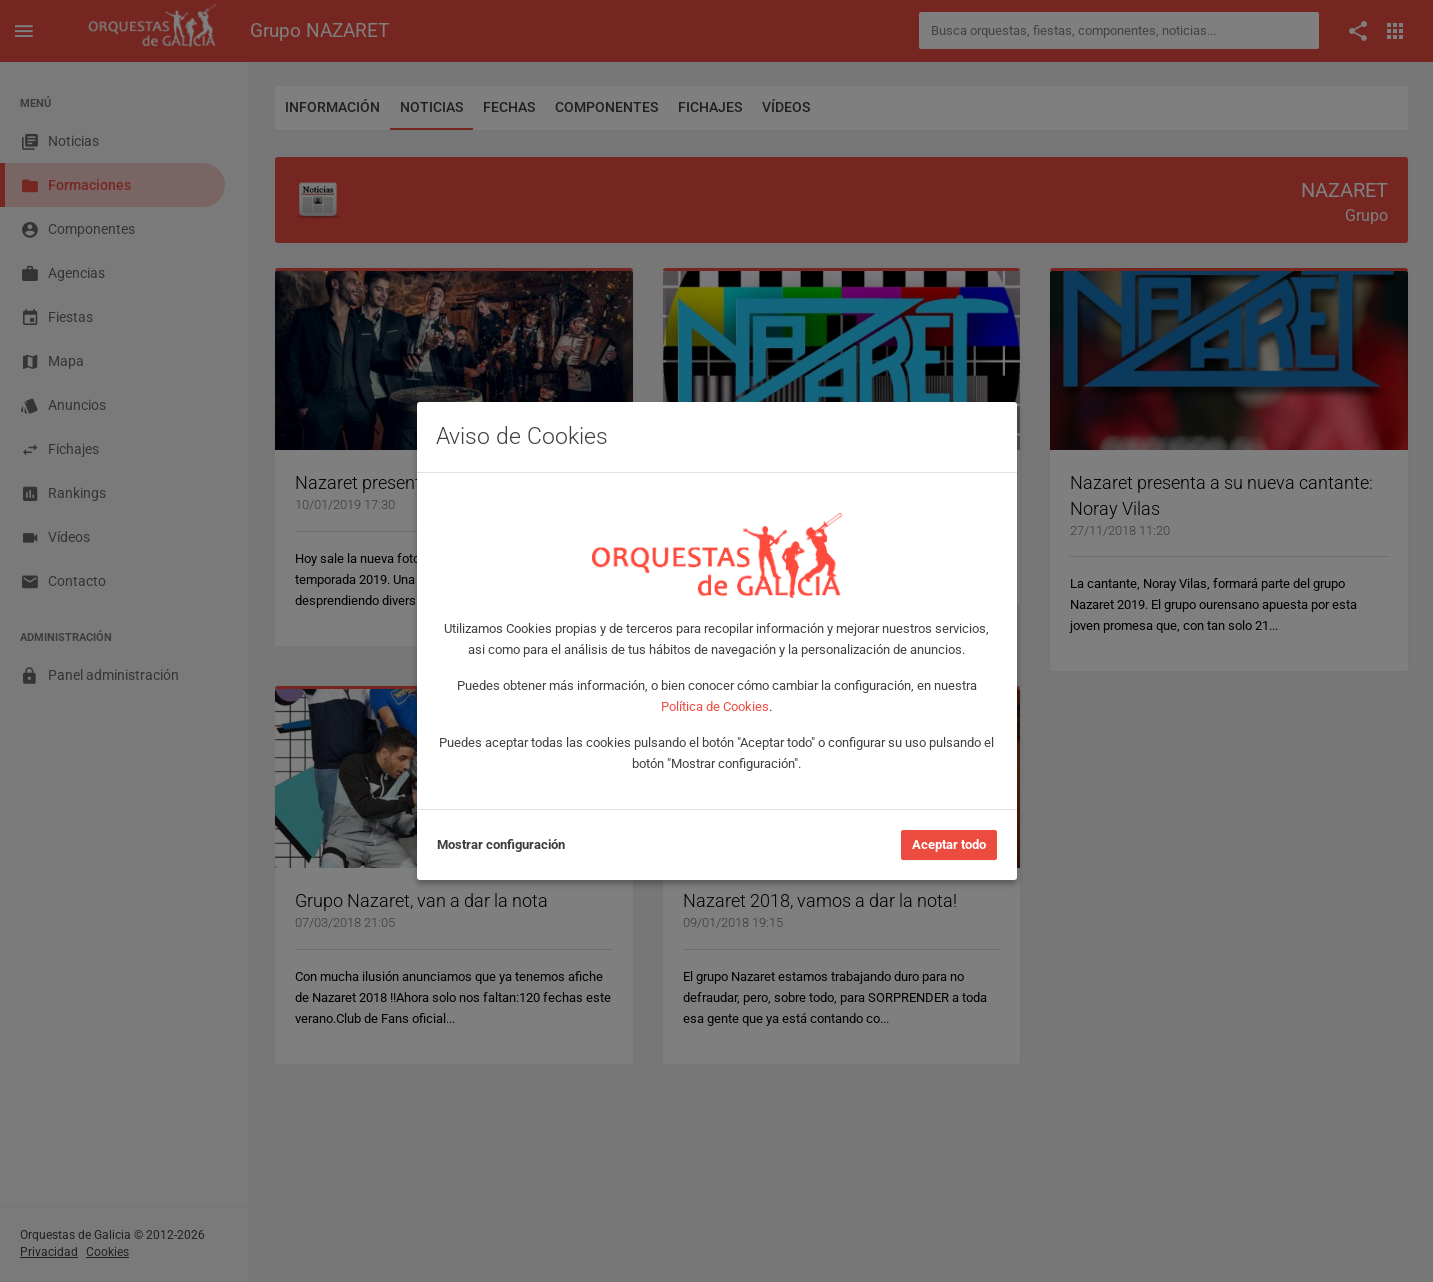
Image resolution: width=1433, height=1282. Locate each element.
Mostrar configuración (501, 844)
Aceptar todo (949, 844)
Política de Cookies (715, 706)
